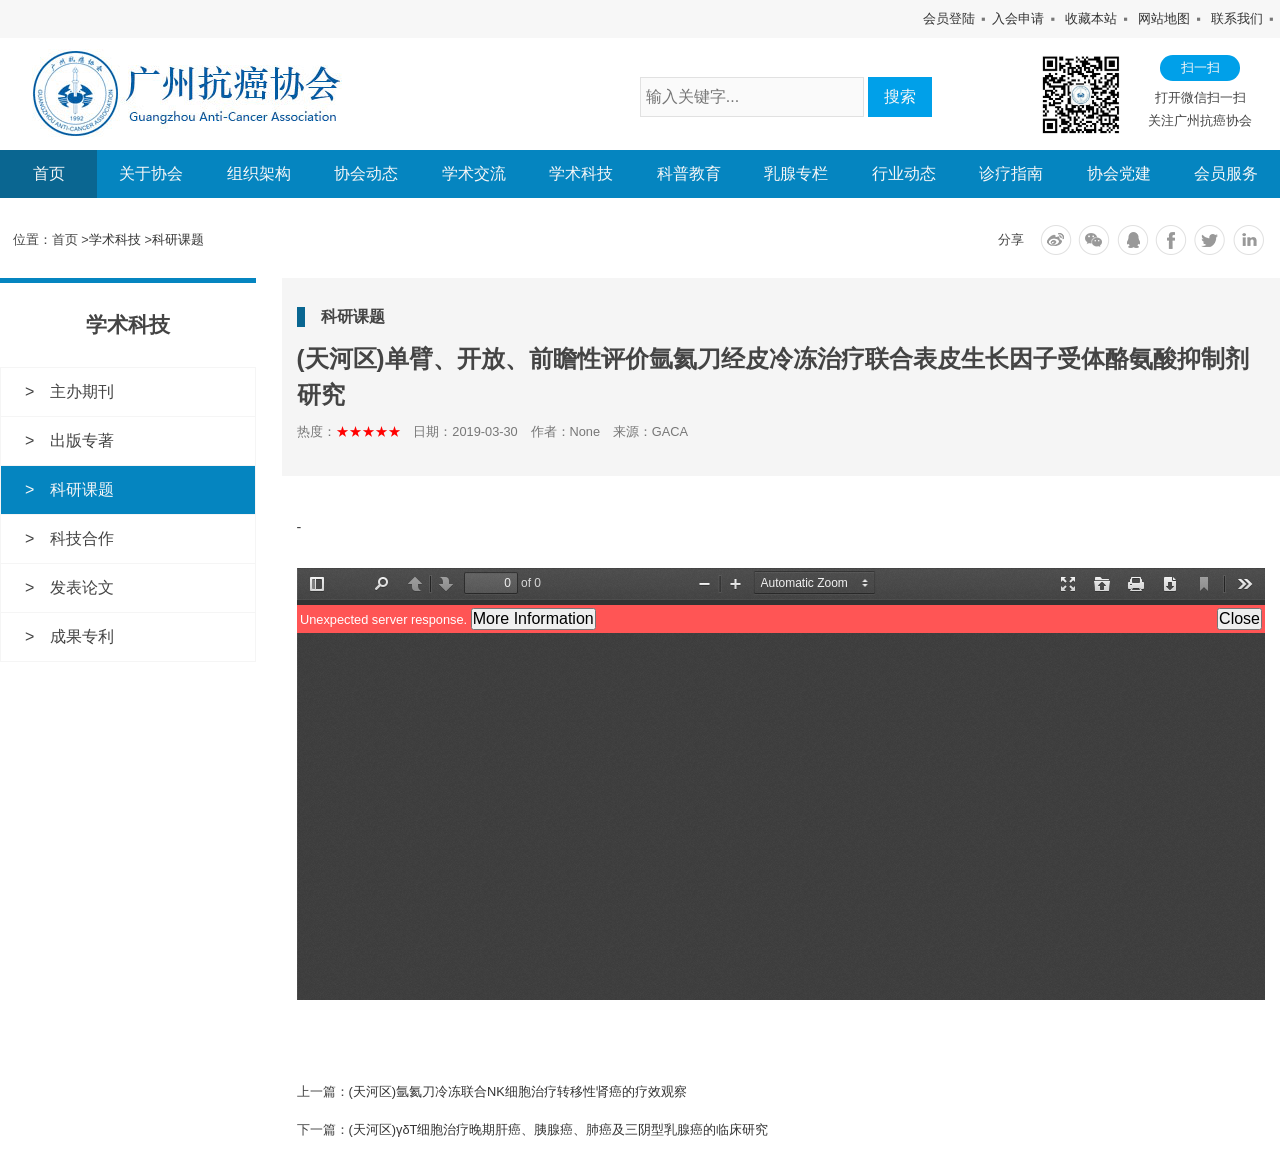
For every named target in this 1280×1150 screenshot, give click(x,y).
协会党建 (1119, 174)
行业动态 (904, 174)
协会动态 (366, 174)
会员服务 (1226, 174)
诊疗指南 (1011, 174)
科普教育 (689, 174)
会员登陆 (949, 18)
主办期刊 (82, 391)
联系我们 (1237, 18)
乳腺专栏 (796, 174)
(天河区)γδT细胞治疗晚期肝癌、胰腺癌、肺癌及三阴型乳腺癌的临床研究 (559, 1128)
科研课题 (178, 239)
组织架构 (259, 174)
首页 (49, 173)
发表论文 (82, 586)
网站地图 (1164, 18)
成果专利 (82, 634)
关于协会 (151, 174)
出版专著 (82, 439)
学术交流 (474, 174)
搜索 (900, 96)
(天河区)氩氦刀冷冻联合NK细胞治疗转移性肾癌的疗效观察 (518, 1090)
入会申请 (1018, 18)
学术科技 (581, 174)
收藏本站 (1091, 18)
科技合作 (82, 537)
